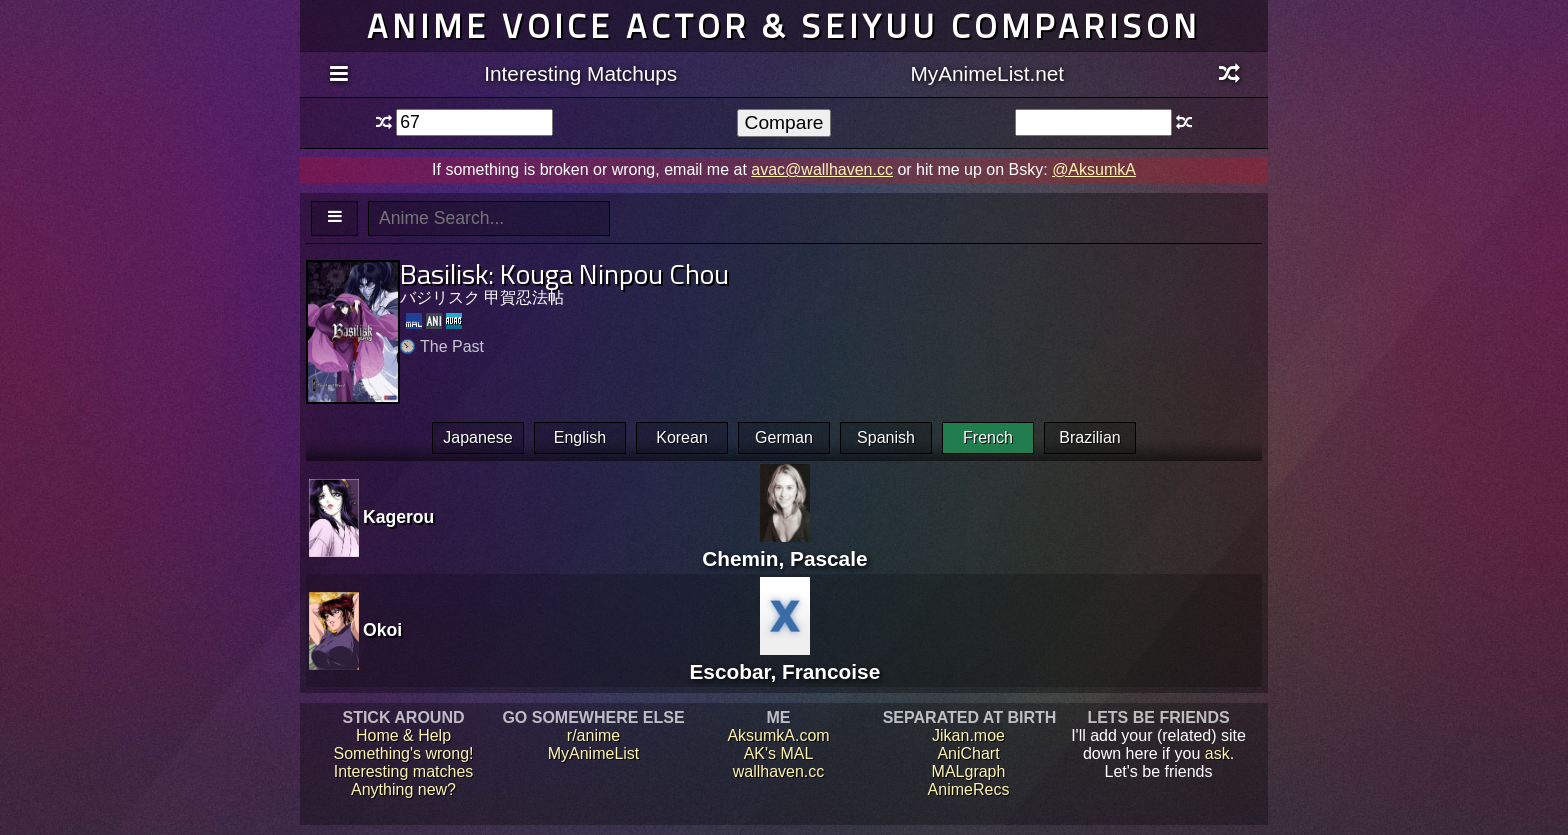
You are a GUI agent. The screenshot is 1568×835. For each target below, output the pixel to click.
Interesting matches (404, 771)
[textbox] (474, 122)
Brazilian (1089, 437)
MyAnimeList (594, 753)
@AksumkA (1094, 169)
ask (1217, 753)
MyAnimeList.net (987, 73)
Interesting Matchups (580, 73)
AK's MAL (779, 753)
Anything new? (403, 789)
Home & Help (403, 735)
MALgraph (969, 771)
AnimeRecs (969, 789)
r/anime (593, 735)
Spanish (886, 437)
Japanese (477, 437)
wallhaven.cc (779, 771)
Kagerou (398, 517)
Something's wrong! (403, 753)
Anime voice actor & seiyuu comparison (784, 25)
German (784, 437)
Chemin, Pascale (784, 546)
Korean (682, 437)
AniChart (968, 753)
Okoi (382, 630)
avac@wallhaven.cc (822, 169)
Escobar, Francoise (784, 659)
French (988, 437)
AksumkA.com (778, 735)
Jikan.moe (968, 735)
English (580, 437)
